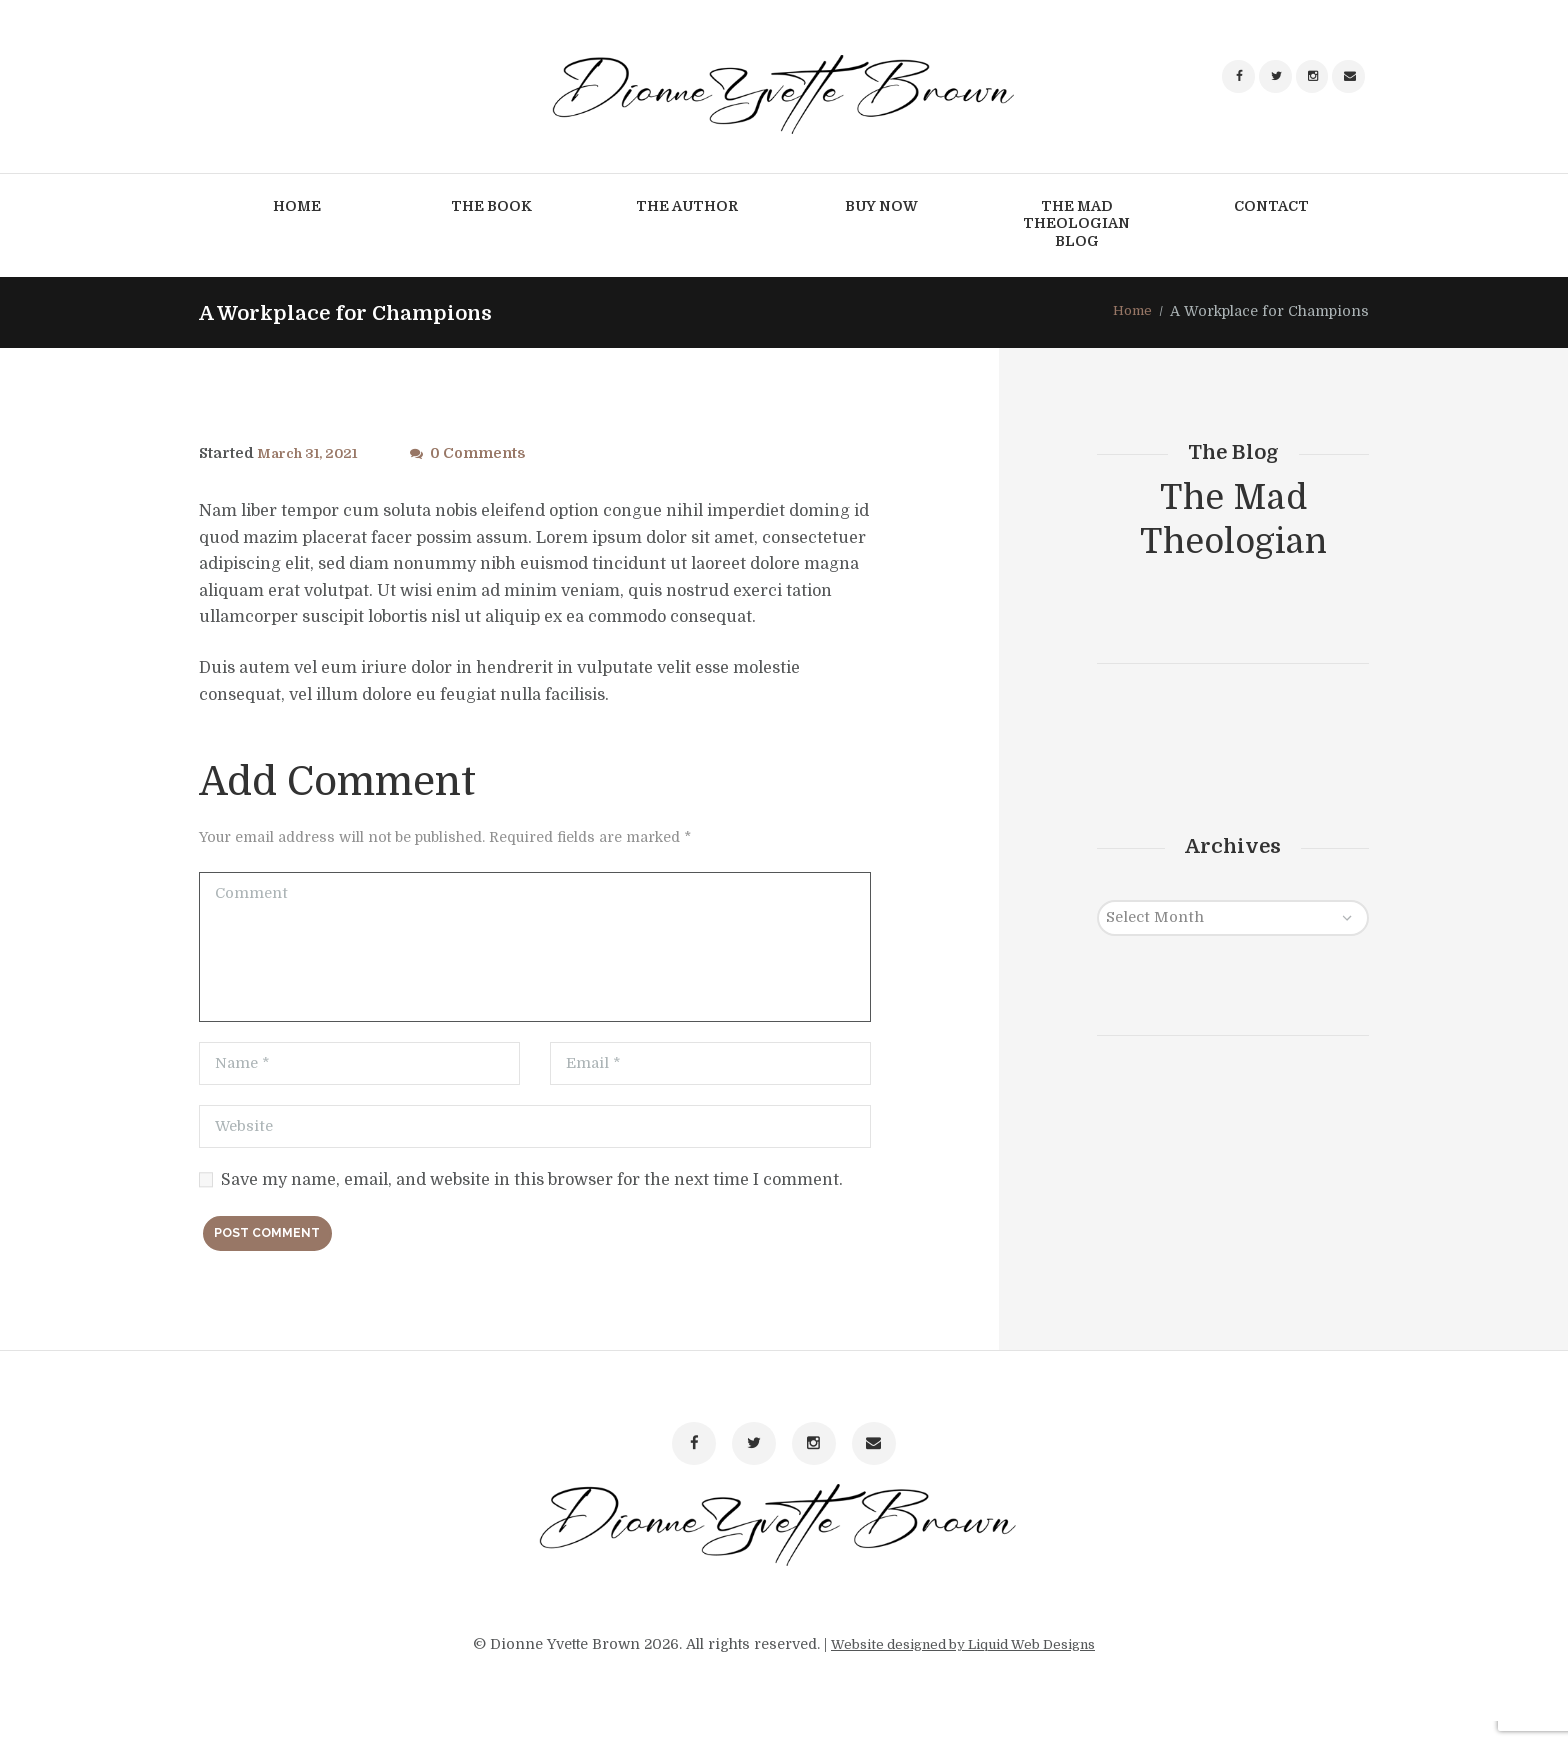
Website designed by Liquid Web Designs (963, 1668)
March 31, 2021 (311, 454)
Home (1131, 313)
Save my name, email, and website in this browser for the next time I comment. (532, 1188)
